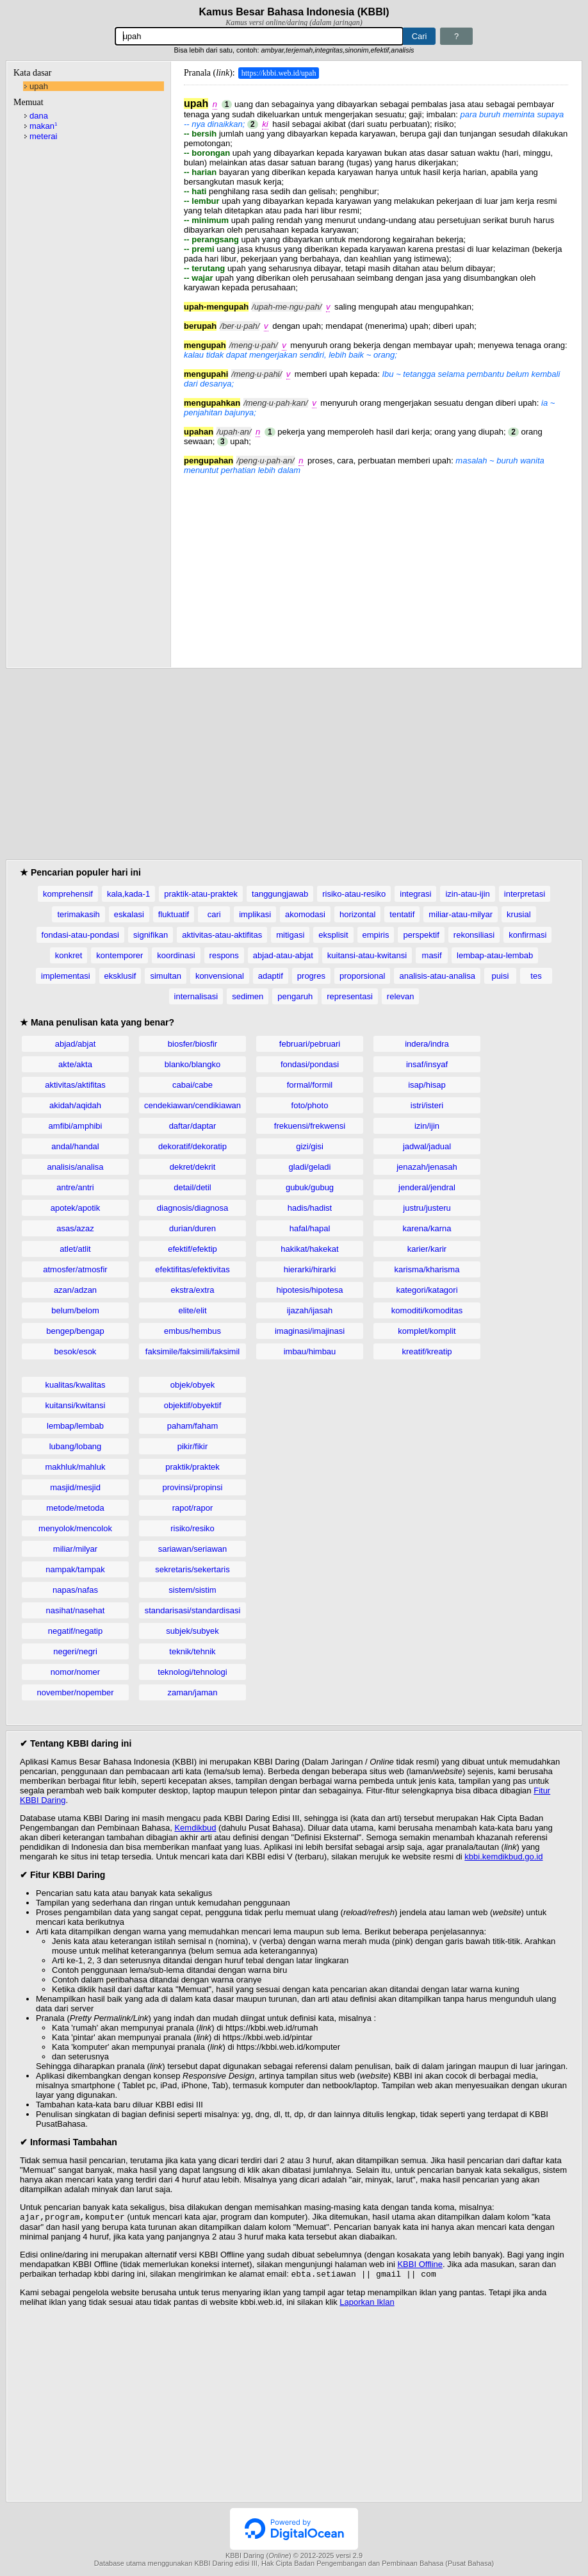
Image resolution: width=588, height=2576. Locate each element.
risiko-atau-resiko (354, 894)
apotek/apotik (75, 1208)
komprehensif (68, 894)
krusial (519, 914)
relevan (400, 996)
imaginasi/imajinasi (310, 1331)
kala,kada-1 (128, 894)
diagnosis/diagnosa (192, 1208)
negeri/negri (75, 1651)
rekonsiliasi (473, 935)
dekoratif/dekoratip (192, 1146)
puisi (500, 976)
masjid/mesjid (75, 1487)
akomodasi (305, 914)
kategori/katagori (426, 1290)
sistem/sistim (192, 1590)
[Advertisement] (376, 564)
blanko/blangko (192, 1064)
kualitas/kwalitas (75, 1385)
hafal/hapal (310, 1228)
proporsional (362, 976)
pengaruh (295, 996)
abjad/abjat (75, 1044)
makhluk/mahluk (75, 1467)
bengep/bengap (75, 1331)
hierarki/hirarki (310, 1269)
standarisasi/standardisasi (193, 1610)
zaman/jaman (192, 1692)
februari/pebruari (309, 1044)
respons (224, 955)
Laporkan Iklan (366, 2304)
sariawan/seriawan (192, 1549)
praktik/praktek (192, 1467)
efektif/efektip (192, 1249)
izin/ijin (426, 1126)
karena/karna (427, 1228)
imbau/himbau (310, 1351)
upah (38, 86)
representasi (350, 996)
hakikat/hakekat (309, 1249)
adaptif (270, 976)
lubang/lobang (75, 1446)
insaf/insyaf (427, 1064)
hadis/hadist (310, 1208)
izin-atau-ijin (467, 894)
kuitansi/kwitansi (75, 1405)
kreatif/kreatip (427, 1351)
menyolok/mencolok (75, 1528)
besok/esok (75, 1351)
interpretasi (524, 894)
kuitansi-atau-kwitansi (367, 955)
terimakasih (78, 914)
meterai (43, 136)
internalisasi (196, 996)
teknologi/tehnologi (192, 1672)
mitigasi (290, 935)
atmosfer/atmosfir (75, 1269)
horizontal (357, 914)
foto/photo (310, 1105)
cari (214, 914)
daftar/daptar (192, 1126)
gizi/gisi (309, 1146)
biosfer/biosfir (192, 1044)
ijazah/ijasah (310, 1310)
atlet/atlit (75, 1249)
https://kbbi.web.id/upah (278, 73)
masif (432, 955)
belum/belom (75, 1310)
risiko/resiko (192, 1528)
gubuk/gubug (310, 1187)
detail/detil (192, 1187)
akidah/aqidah (75, 1105)
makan (43, 126)
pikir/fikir (192, 1446)
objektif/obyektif (193, 1405)
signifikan (150, 935)
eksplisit (333, 935)
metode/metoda (75, 1508)
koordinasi (176, 955)
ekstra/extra (193, 1290)
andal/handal (75, 1146)
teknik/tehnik (192, 1651)
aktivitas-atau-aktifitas (222, 935)
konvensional (219, 976)
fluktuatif (173, 914)
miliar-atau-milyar (461, 914)
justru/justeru (426, 1208)
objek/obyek (192, 1385)
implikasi (255, 914)
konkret (69, 955)
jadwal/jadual (427, 1146)
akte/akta (75, 1064)
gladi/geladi (310, 1167)
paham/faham (192, 1426)
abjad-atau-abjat (283, 955)
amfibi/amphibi (75, 1126)
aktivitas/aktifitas (75, 1085)
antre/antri (75, 1187)
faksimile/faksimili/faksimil (192, 1351)
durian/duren (192, 1228)
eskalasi (129, 914)
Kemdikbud (195, 1827)
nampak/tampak (75, 1569)
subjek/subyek (192, 1631)
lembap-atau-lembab (495, 955)
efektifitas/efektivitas (192, 1269)
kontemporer (119, 955)
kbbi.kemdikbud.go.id (503, 1856)
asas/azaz (75, 1228)
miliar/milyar (75, 1549)
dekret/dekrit (193, 1167)
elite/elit (192, 1310)
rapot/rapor (192, 1508)
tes (535, 976)
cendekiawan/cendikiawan (192, 1105)
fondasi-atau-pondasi (80, 935)
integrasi (415, 894)
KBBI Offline (420, 2265)
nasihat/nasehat (75, 1610)
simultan (165, 976)
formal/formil (310, 1085)
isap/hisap (427, 1085)
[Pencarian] (259, 36)
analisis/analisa (75, 1167)
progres (311, 976)
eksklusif (120, 976)
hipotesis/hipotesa (309, 1290)
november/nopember (75, 1692)
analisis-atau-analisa (437, 976)
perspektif (421, 935)
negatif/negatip (75, 1631)
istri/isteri (427, 1105)
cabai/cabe (192, 1085)
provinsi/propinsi (193, 1487)
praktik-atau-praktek (201, 894)
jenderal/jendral (426, 1187)
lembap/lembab (75, 1426)
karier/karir (426, 1249)
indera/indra (427, 1044)
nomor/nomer (75, 1672)
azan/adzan (75, 1290)
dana (38, 115)
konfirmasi (527, 935)
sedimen (247, 996)
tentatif (401, 914)
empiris (376, 935)
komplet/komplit (426, 1331)
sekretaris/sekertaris (192, 1569)
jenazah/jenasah (426, 1167)
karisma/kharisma (427, 1269)
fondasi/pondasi (310, 1064)
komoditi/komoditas (426, 1310)
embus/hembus (192, 1331)
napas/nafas (75, 1590)
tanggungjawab (280, 894)
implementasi (65, 976)
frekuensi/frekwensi (309, 1126)
